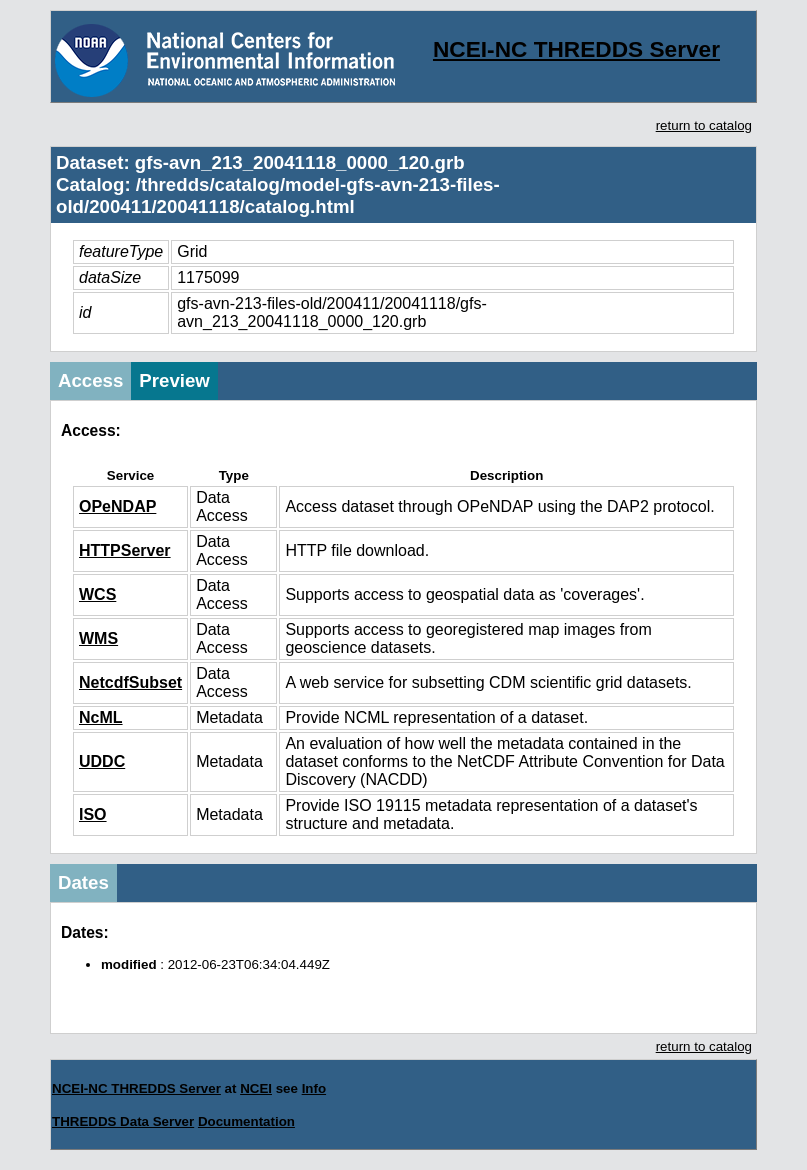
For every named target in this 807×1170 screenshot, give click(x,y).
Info (314, 1088)
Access (90, 380)
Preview (174, 380)
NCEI (256, 1088)
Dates (83, 882)
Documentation (246, 1121)
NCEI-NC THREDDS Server (576, 49)
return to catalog (704, 125)
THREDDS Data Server (123, 1121)
